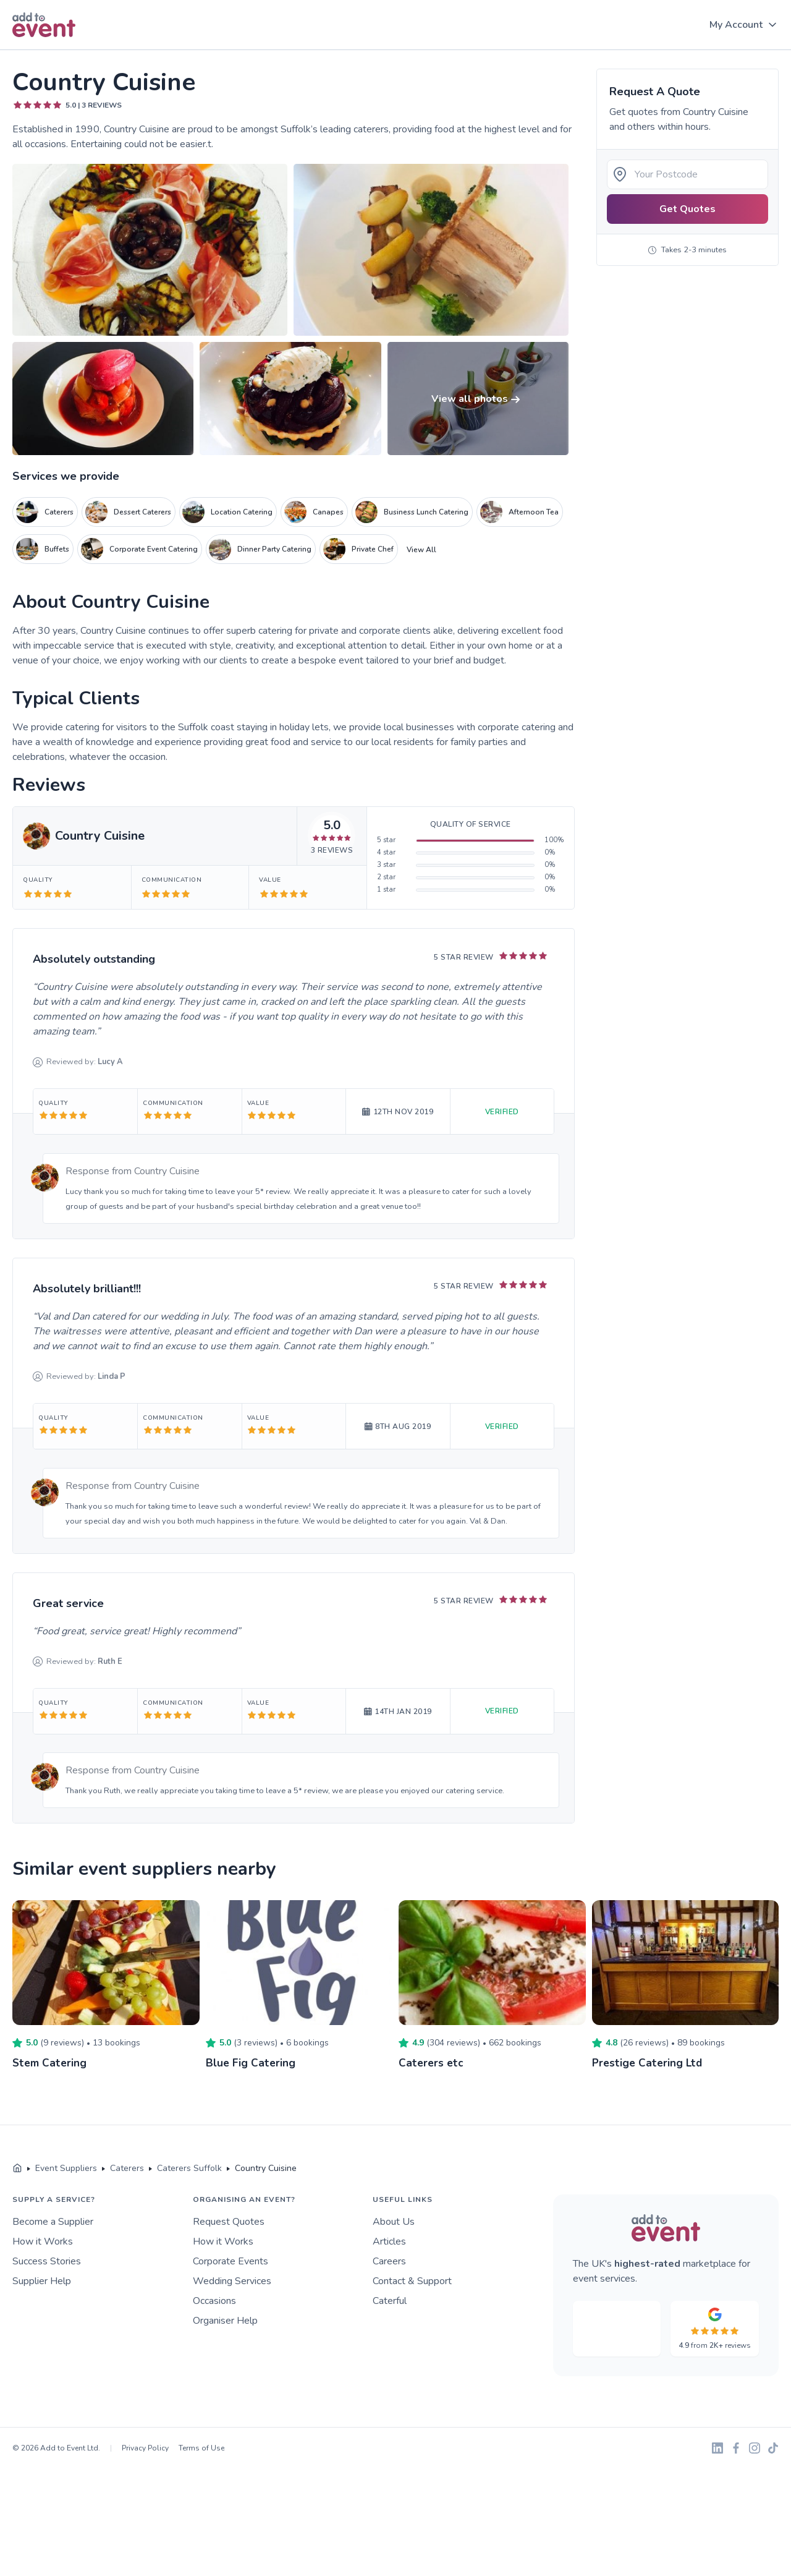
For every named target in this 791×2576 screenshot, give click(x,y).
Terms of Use (201, 2448)
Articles (389, 2241)
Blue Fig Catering (251, 2062)
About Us (394, 2221)
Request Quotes (228, 2221)
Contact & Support (412, 2281)
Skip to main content (44, 50)
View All (421, 550)
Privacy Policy (145, 2448)
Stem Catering (50, 2062)
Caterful (390, 2301)
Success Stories (46, 2261)
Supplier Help (41, 2281)
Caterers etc (431, 2062)
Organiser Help (225, 2320)
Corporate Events (230, 2261)
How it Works (42, 2241)
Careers (389, 2261)
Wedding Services (232, 2281)
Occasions (214, 2301)
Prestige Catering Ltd (648, 2062)
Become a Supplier (52, 2221)
